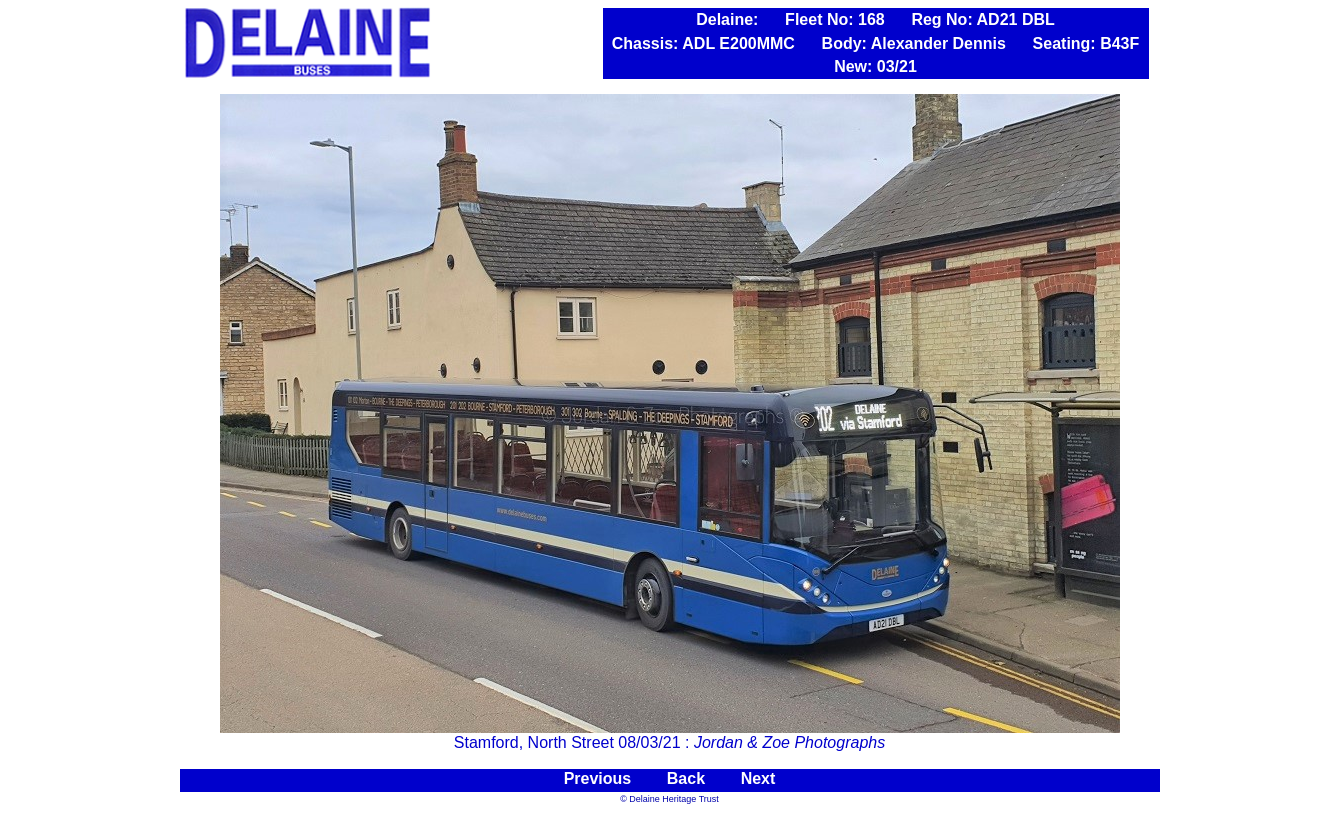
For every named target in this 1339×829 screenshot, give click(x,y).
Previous (600, 778)
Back (686, 778)
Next (758, 778)
